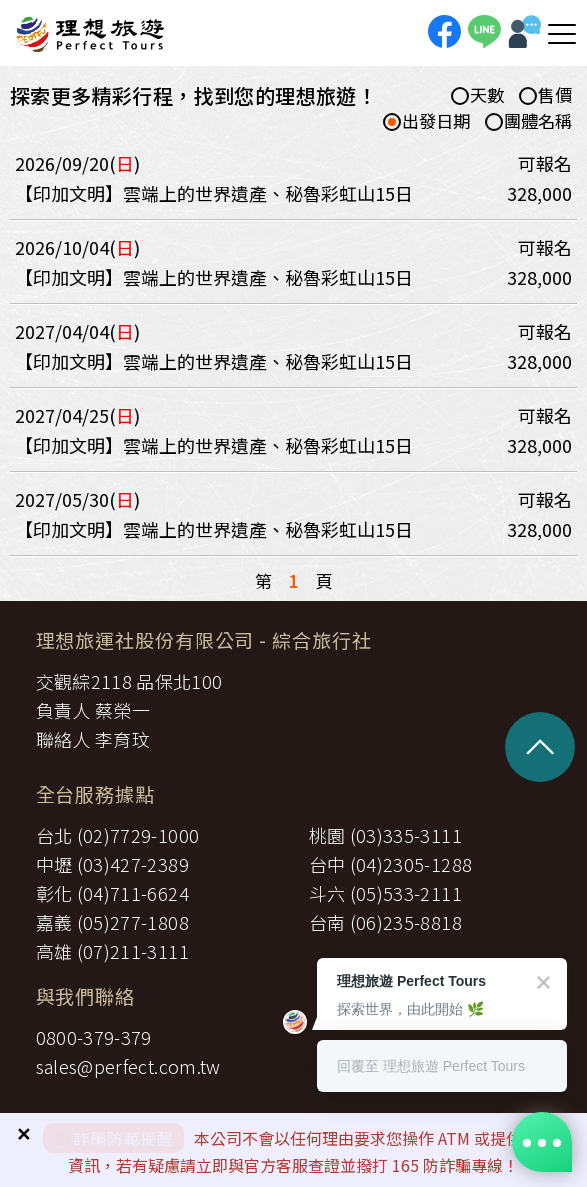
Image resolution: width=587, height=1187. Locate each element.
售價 (545, 95)
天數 (477, 95)
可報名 (545, 163)
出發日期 (426, 121)
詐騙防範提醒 (123, 1138)
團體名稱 (528, 121)
